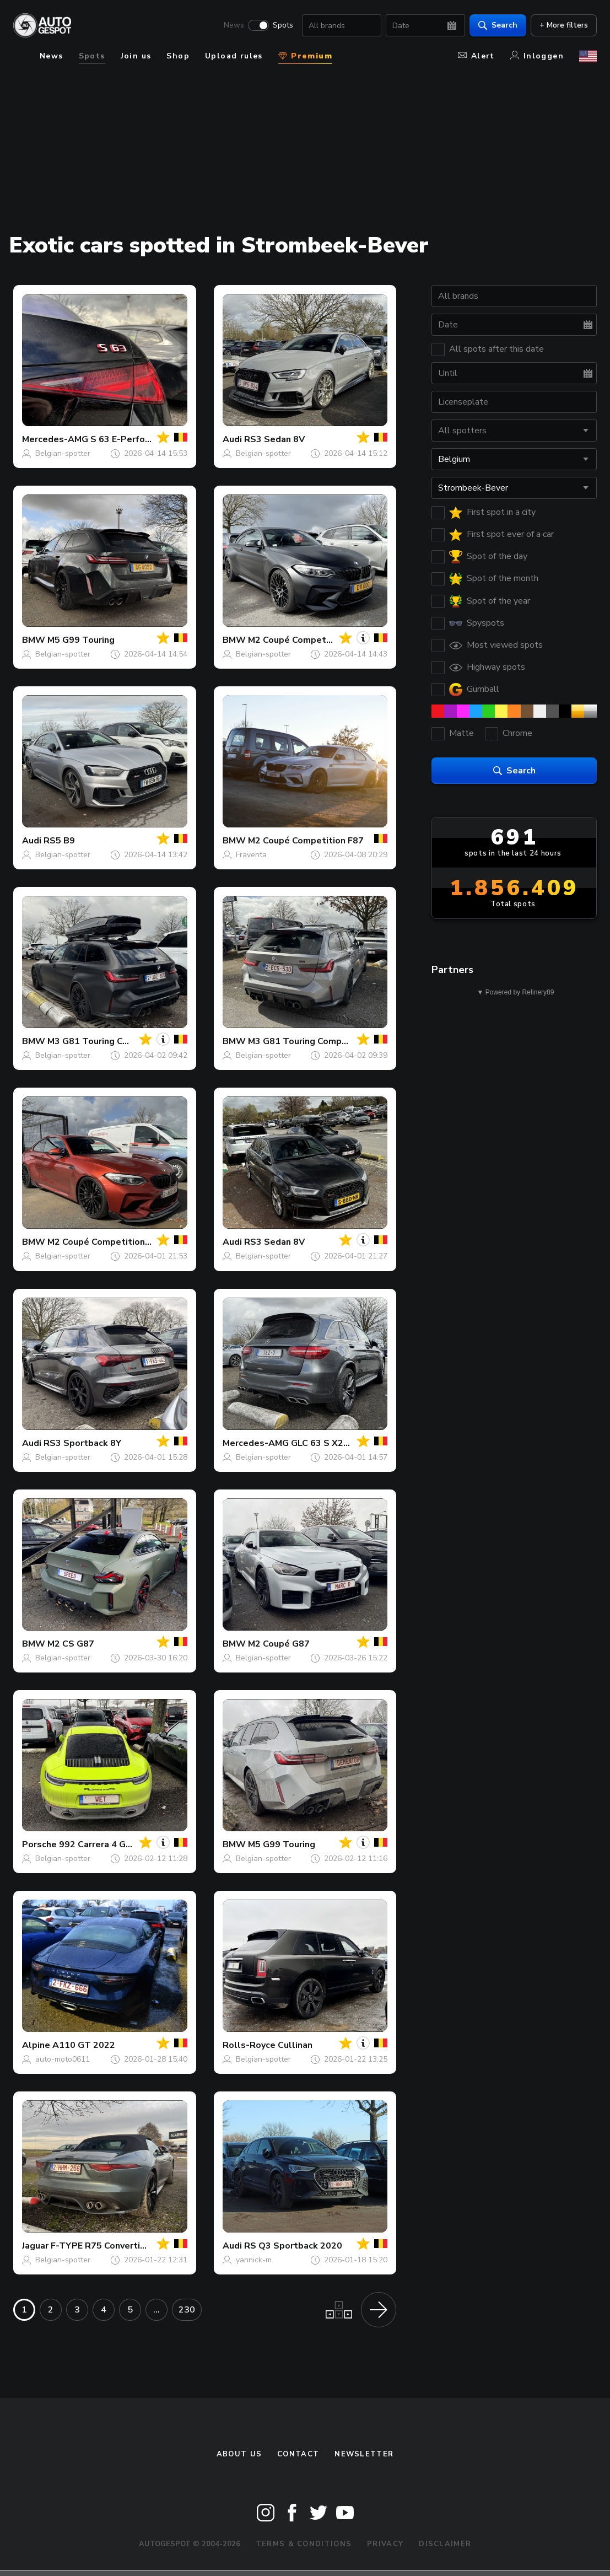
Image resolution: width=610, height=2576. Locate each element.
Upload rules (234, 56)
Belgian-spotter (62, 453)
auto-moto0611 (62, 2059)
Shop (178, 56)
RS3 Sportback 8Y (82, 1443)
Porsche (39, 1844)
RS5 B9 (59, 841)
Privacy (385, 2544)
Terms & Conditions (304, 2544)
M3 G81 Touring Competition (108, 1041)
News (234, 25)
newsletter (363, 2454)
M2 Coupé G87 (279, 1644)
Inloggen (537, 56)
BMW (33, 640)
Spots (283, 25)
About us (239, 2454)
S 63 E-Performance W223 (147, 439)
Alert (476, 56)
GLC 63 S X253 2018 (335, 1443)
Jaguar (35, 2246)
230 (187, 2310)
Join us (136, 56)
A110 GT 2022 (83, 2045)
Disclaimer (445, 2544)
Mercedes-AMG (55, 439)
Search (497, 25)
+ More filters (563, 25)
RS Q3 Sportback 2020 (293, 2246)
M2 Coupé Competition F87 (306, 640)
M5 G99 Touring (81, 640)
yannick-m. (254, 2260)
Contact (298, 2454)
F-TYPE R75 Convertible (102, 2246)
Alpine (36, 2045)
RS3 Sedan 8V (274, 439)
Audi (232, 439)
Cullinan (295, 2045)
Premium (305, 56)
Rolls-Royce (249, 2045)
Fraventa (251, 854)
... (156, 2310)
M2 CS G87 (70, 1644)
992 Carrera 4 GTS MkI (107, 1844)
